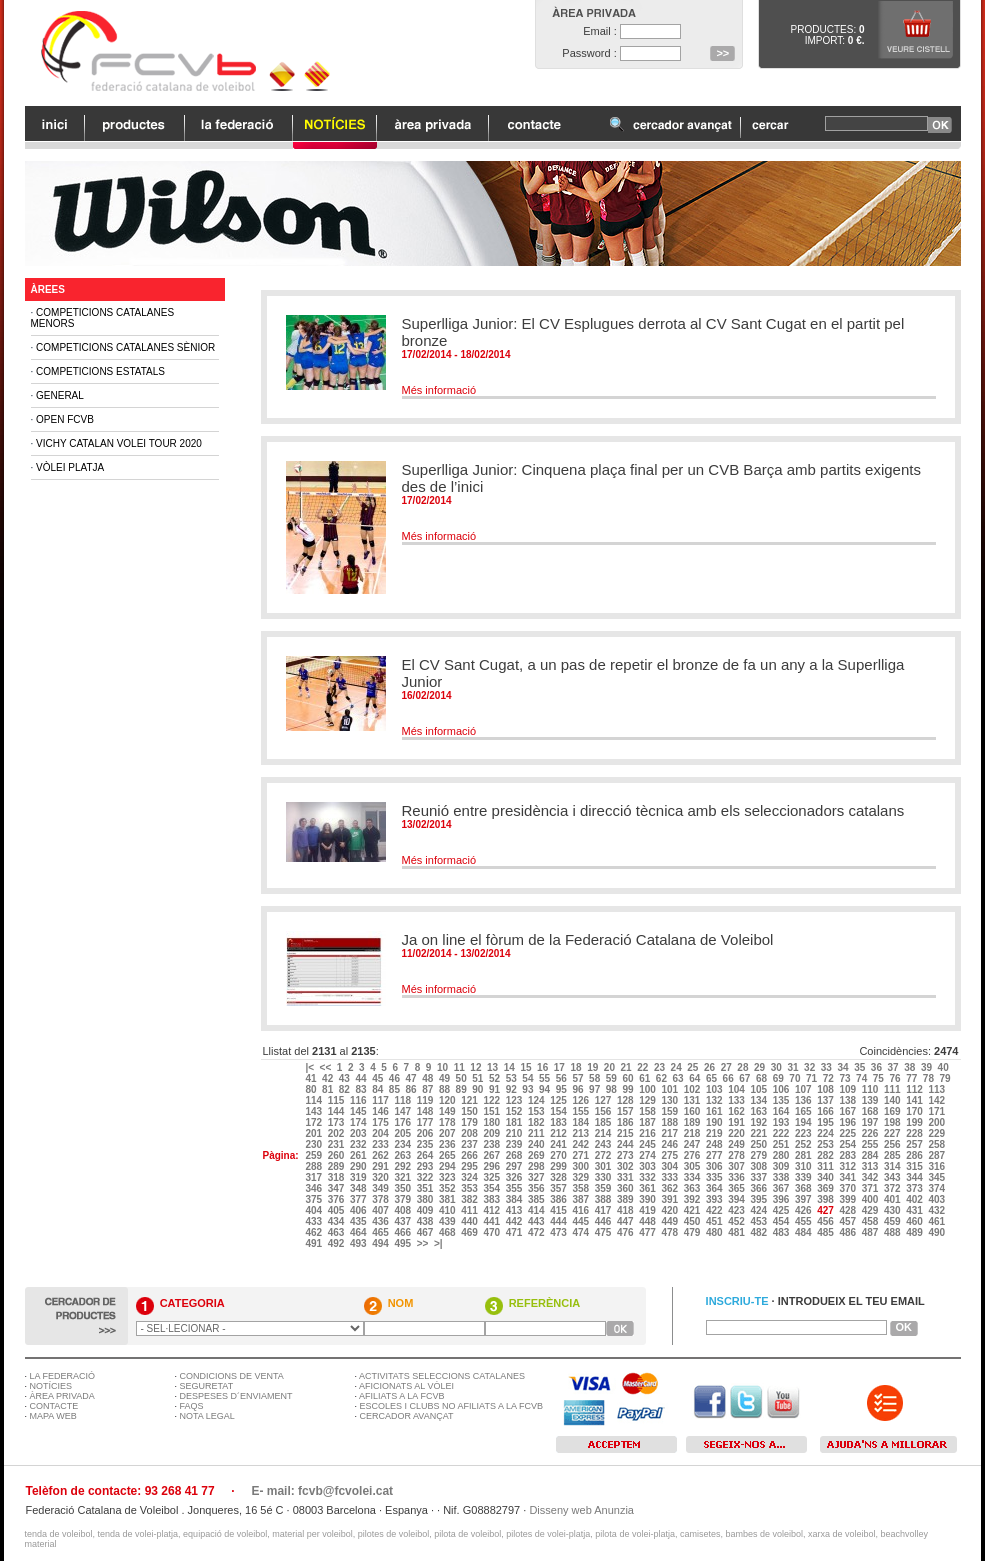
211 (537, 1133)
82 (346, 1089)
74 (863, 1078)
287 (937, 1155)
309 (782, 1166)
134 (759, 1100)
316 (937, 1166)
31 (794, 1067)
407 (381, 1210)
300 (581, 1166)
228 (915, 1133)
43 (346, 1078)
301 (604, 1166)
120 (448, 1100)
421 (693, 1210)
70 (796, 1078)
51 (479, 1078)
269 (537, 1155)
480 (715, 1232)
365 (737, 1188)
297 (515, 1166)
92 (513, 1089)
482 (759, 1232)
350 (403, 1188)
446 (604, 1221)
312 (848, 1166)
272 (604, 1155)
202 (337, 1133)
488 (893, 1232)
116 (359, 1100)
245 (648, 1144)
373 (915, 1188)
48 (429, 1078)
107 (804, 1089)
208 (470, 1133)
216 (648, 1133)
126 (581, 1100)
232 (359, 1144)
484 (804, 1232)
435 (359, 1221)
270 (559, 1155)
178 (448, 1122)
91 (496, 1089)
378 (381, 1199)
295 (470, 1166)
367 (782, 1188)
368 (804, 1188)
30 (778, 1067)
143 (314, 1111)
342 (871, 1177)
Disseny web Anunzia (581, 1510)
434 (337, 1221)
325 (492, 1177)
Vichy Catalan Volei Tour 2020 (119, 443)
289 (337, 1166)
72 (830, 1078)
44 (362, 1078)
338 (782, 1177)
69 (780, 1078)
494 (381, 1243)
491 (314, 1243)
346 (314, 1188)
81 (329, 1089)
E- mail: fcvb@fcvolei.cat (322, 1491)
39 (928, 1067)
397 (804, 1199)
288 (314, 1166)
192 (759, 1122)
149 (448, 1111)
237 (470, 1144)
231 (337, 1144)
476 (626, 1232)
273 (626, 1155)
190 (715, 1122)
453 (759, 1221)
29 (761, 1067)
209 (492, 1133)
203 (359, 1133)
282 (826, 1155)
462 (314, 1232)
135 (782, 1100)
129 (648, 1100)
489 (915, 1232)
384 (515, 1199)
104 (737, 1089)
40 (945, 1067)
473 (559, 1232)
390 (648, 1199)
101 (670, 1089)
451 (715, 1221)
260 (337, 1155)
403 (937, 1199)
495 (403, 1243)
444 (559, 1221)
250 (759, 1144)
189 (693, 1122)
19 (594, 1067)
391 (670, 1199)
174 (359, 1122)
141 (915, 1100)
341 (848, 1177)
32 (811, 1067)
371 (871, 1188)
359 (604, 1188)
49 (446, 1078)
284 (871, 1155)
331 (626, 1177)
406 (359, 1210)
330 (604, 1177)
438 (426, 1221)
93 (529, 1089)
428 (848, 1210)
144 (337, 1111)
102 (693, 1089)
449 (670, 1221)
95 (563, 1089)
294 (448, 1166)
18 (577, 1067)
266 (470, 1155)
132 (715, 1100)
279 (759, 1155)
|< (310, 1067)
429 (871, 1210)
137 (826, 1100)
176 (403, 1122)
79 (947, 1078)
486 (848, 1232)
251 (782, 1144)
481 (737, 1232)
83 (362, 1089)
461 (937, 1221)
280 (782, 1155)
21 (628, 1067)
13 (494, 1067)
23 (661, 1067)
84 (379, 1089)
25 (694, 1067)
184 (581, 1122)
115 (337, 1100)
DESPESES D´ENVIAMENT (236, 1396)
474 (581, 1232)
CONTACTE (54, 1406)
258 (937, 1144)
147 (403, 1111)
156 (604, 1111)
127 (604, 1100)
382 (470, 1199)
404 (314, 1210)
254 (848, 1144)
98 (613, 1089)
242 (581, 1144)
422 (715, 1210)
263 (403, 1155)
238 (492, 1144)
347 (337, 1188)
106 (782, 1089)
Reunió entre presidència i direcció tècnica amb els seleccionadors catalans (653, 810)
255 (871, 1144)
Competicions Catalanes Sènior (125, 347)
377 (359, 1199)
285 (893, 1155)
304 (670, 1166)
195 (826, 1122)
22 (644, 1067)
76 (896, 1078)
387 (581, 1199)
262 (381, 1155)
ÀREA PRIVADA (62, 1396)
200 (937, 1122)
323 (448, 1177)
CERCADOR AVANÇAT (407, 1416)
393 (715, 1199)
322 (426, 1177)
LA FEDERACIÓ (63, 1376)
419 (648, 1210)
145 (359, 1111)
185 (604, 1122)
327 (537, 1177)
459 (893, 1221)
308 (759, 1166)
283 (848, 1155)
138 (848, 1100)
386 (559, 1199)
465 (381, 1232)
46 (396, 1078)
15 (527, 1067)
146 (381, 1111)
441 (492, 1221)
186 (626, 1122)
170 (915, 1111)
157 (626, 1111)
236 (448, 1144)
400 (871, 1199)
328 (559, 1177)
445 (581, 1221)
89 (463, 1089)
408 (403, 1210)
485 (826, 1232)
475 (604, 1232)
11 (461, 1067)
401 (893, 1199)
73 (846, 1078)
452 (737, 1221)
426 (804, 1210)
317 (314, 1177)
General (60, 395)
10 (444, 1067)
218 (693, 1133)
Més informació (439, 390)
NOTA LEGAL (207, 1416)
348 (359, 1188)
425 (782, 1210)
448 (648, 1221)
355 (515, 1188)
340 (826, 1177)
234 (403, 1144)
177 (426, 1122)
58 (596, 1078)
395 (759, 1199)
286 (915, 1155)
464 (359, 1232)
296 (492, 1166)
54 (529, 1078)
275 (670, 1155)
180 (492, 1122)
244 (626, 1144)
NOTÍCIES (51, 1386)
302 (626, 1166)
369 (826, 1188)
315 (915, 1166)
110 (871, 1089)
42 (329, 1078)
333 (670, 1177)
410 (448, 1210)
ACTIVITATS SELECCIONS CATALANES (442, 1376)
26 (711, 1067)
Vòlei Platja (70, 467)
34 (844, 1067)
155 (581, 1111)
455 (804, 1221)
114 (314, 1100)
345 (937, 1177)
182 (537, 1122)
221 (759, 1133)
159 (670, 1111)
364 (715, 1188)
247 (693, 1144)
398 (826, 1199)
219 (715, 1133)
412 (492, 1210)
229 (937, 1133)
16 (544, 1067)
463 (337, 1232)
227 (893, 1133)
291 (381, 1166)
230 (314, 1144)
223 (804, 1133)
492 (337, 1243)
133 (737, 1100)
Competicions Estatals (100, 371)
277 (715, 1155)
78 (930, 1078)
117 (381, 1100)
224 (826, 1133)
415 (559, 1210)
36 (878, 1067)
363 (693, 1188)
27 (728, 1067)
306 (715, 1166)
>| (439, 1243)
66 (730, 1078)
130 (670, 1100)
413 (515, 1210)
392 (693, 1199)
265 (448, 1155)
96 (579, 1089)
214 (604, 1133)
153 (537, 1111)
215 (626, 1133)
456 (826, 1221)
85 (396, 1089)
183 (559, 1122)
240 (537, 1144)
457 (848, 1221)
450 (693, 1221)
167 (848, 1111)
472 (537, 1232)
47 (413, 1078)
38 (911, 1067)
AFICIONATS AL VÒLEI (406, 1386)
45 (379, 1078)
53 (513, 1078)
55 (546, 1078)
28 (744, 1067)
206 (426, 1133)
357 (559, 1188)
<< (327, 1067)
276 (693, 1155)
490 (937, 1232)
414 (537, 1210)
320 (381, 1177)
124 (537, 1100)
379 (403, 1199)
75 (880, 1078)
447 (626, 1221)
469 (470, 1232)
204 (381, 1133)
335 (715, 1177)
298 (537, 1166)
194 (804, 1122)
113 (937, 1089)
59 (613, 1078)
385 (537, 1199)
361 (648, 1188)
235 (426, 1144)
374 (937, 1188)
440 (470, 1221)
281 (804, 1155)
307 (737, 1166)
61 (646, 1078)
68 (763, 1078)
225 (848, 1133)
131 (693, 1100)
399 (848, 1199)
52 (496, 1078)
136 (804, 1100)
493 (359, 1243)
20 (611, 1067)
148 (426, 1111)
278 (737, 1155)
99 (629, 1089)
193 (782, 1122)
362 (670, 1188)
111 (893, 1089)
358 (581, 1188)
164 (782, 1111)
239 (515, 1144)
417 (604, 1210)
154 (559, 1111)
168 (871, 1111)
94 (546, 1089)
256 (893, 1144)
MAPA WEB (53, 1416)
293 (426, 1166)
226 (871, 1133)
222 (782, 1133)
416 (581, 1210)
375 (314, 1199)
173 (337, 1122)
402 (915, 1199)
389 (626, 1199)
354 (492, 1188)
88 (446, 1089)
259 (314, 1155)
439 (448, 1221)
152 (515, 1111)
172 (314, 1122)
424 (759, 1210)
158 (648, 1111)
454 (782, 1221)
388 (604, 1199)
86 (413, 1089)
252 (804, 1144)
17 (561, 1067)
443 (537, 1221)
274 (648, 1155)
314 (893, 1166)
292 (403, 1166)
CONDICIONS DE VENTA (232, 1376)
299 (559, 1166)
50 (463, 1078)
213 (581, 1133)
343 (893, 1177)
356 (537, 1188)
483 (782, 1232)
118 (403, 1100)
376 (337, 1199)
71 (813, 1078)
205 (403, 1133)
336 (737, 1177)
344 (915, 1177)
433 (314, 1221)
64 (696, 1078)
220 (737, 1133)
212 (559, 1133)
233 (381, 1144)
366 (759, 1188)
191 (737, 1122)
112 (915, 1089)
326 (515, 1177)
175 (381, 1122)
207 (448, 1133)
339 (804, 1177)
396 (782, 1199)
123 (515, 1100)
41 (312, 1078)
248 (715, 1144)
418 (626, 1210)
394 (737, 1199)
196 (848, 1122)
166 (826, 1111)
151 (492, 1111)
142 (937, 1100)
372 (893, 1188)
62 (663, 1078)
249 (737, 1144)
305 (693, 1166)
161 (715, 1111)
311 (826, 1166)
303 (648, 1166)
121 (470, 1100)
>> (424, 1243)
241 (559, 1144)
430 (893, 1210)
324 (470, 1177)
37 (895, 1067)
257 (915, 1144)
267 (492, 1155)
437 (403, 1221)
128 (626, 1100)
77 (913, 1078)
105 (759, 1089)
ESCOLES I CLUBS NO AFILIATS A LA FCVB (451, 1406)
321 (403, 1177)
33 (828, 1067)
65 (713, 1078)
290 (359, 1166)
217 (670, 1133)
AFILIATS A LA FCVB (401, 1396)
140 (893, 1100)
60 (629, 1078)
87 (429, 1089)
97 (596, 1089)
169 (893, 1111)
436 (381, 1221)
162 (737, 1111)
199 (915, 1122)
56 (563, 1078)
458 (871, 1221)
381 (448, 1199)
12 (477, 1067)
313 (871, 1166)
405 (337, 1210)
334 (693, 1177)
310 (804, 1166)
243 (604, 1144)
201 (314, 1133)
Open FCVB (65, 419)
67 (746, 1078)
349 (381, 1188)
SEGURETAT (207, 1386)
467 (426, 1232)
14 (511, 1067)
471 (515, 1232)
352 (448, 1188)
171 (937, 1111)
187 (648, 1122)
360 (626, 1188)
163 (759, 1111)
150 (470, 1111)
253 (826, 1144)
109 (848, 1089)
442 (515, 1221)
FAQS (192, 1406)
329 (581, 1177)
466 (403, 1232)
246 (670, 1144)
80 (312, 1089)
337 (759, 1177)
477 (648, 1232)
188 (670, 1122)
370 (848, 1188)
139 (871, 1100)
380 (426, 1199)
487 (871, 1232)
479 (693, 1232)
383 (492, 1199)
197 (871, 1122)
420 (670, 1210)
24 (678, 1067)
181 (515, 1122)
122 (492, 1100)
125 (559, 1100)
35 (861, 1067)
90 (479, 1089)
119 (426, 1100)
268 (515, 1155)
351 (426, 1188)
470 (492, 1232)
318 (337, 1177)
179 (470, 1122)
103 (715, 1089)
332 (648, 1177)
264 (426, 1155)
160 (693, 1111)
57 (579, 1078)
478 (670, 1232)
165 (804, 1111)
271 (581, 1155)
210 (515, 1133)
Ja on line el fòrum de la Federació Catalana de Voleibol (588, 939)
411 (470, 1210)
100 (648, 1089)
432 (937, 1210)
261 (359, 1155)
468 (448, 1232)
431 (915, 1210)
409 (426, 1210)
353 (470, 1188)
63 (680, 1078)
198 (893, 1122)
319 (359, 1177)
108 (826, 1089)
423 (737, 1210)
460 (915, 1221)
